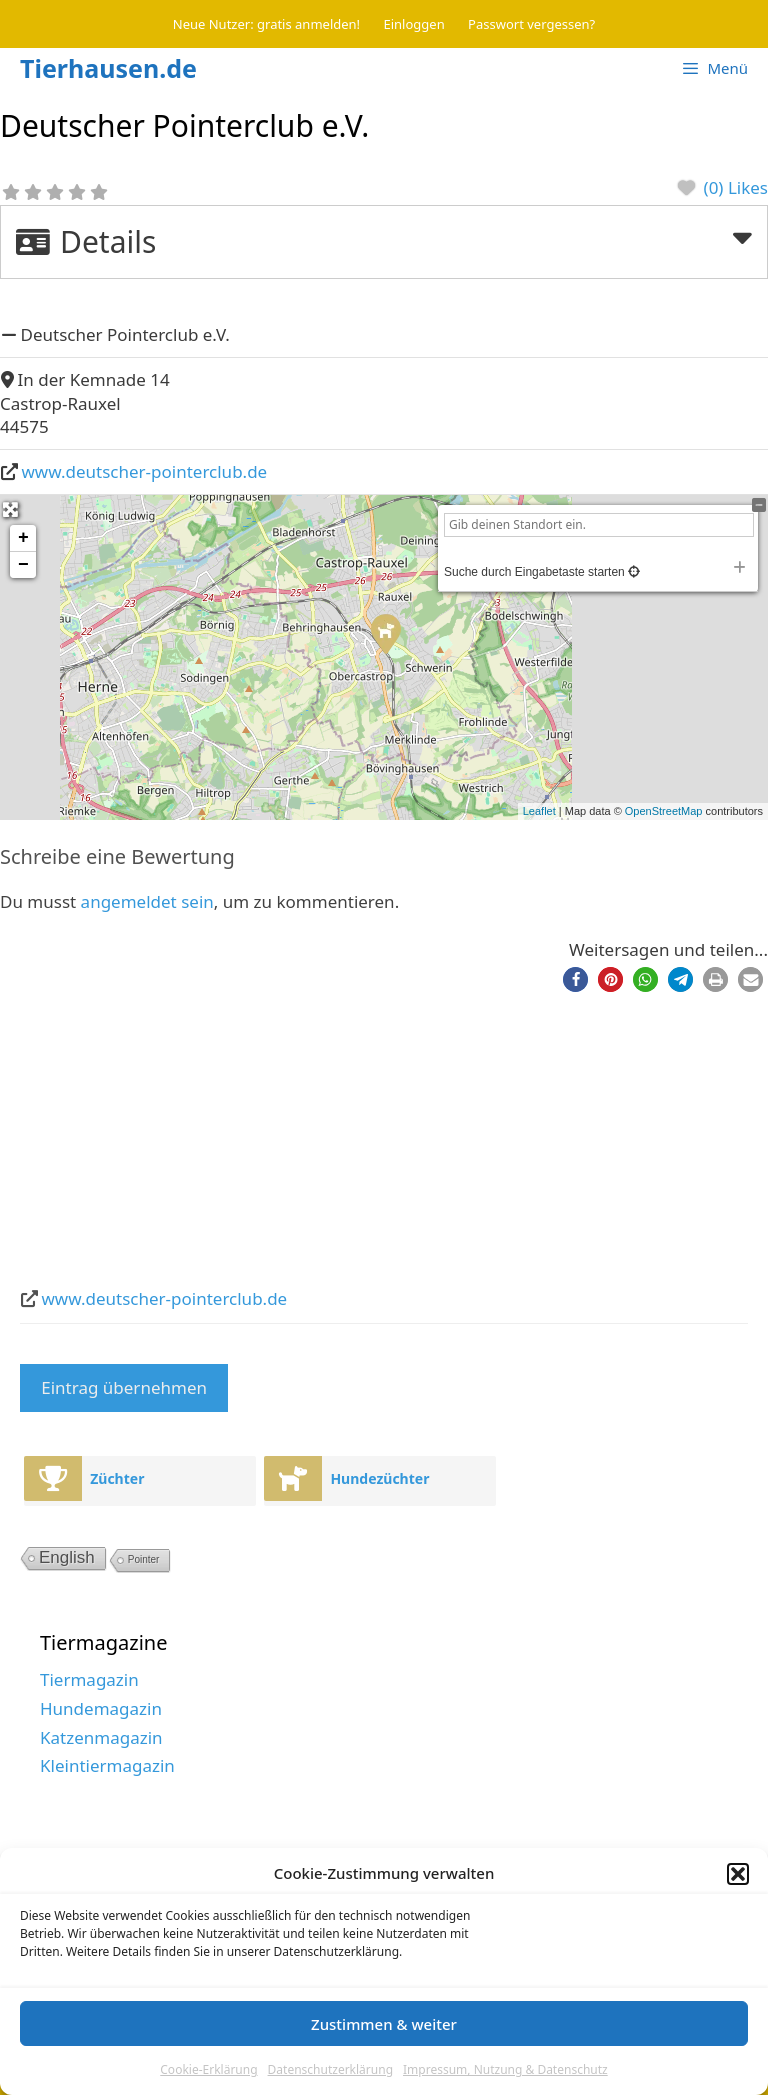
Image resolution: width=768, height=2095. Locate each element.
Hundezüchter (379, 1478)
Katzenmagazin (101, 1737)
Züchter (117, 1478)
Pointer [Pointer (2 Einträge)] (144, 1559)
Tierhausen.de (108, 68)
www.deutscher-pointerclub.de (145, 471)
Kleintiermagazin (107, 1765)
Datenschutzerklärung (330, 2069)
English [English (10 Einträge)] (67, 1557)
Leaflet (539, 811)
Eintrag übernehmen (124, 1387)
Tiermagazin (89, 1679)
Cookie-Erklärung (208, 2069)
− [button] (23, 565)
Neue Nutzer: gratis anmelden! (266, 24)
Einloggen (414, 24)
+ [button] (23, 538)
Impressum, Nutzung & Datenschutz (505, 2069)
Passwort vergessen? (531, 24)
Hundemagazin (101, 1708)
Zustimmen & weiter (384, 2024)
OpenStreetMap (664, 811)
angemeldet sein (147, 901)
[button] (738, 1874)
